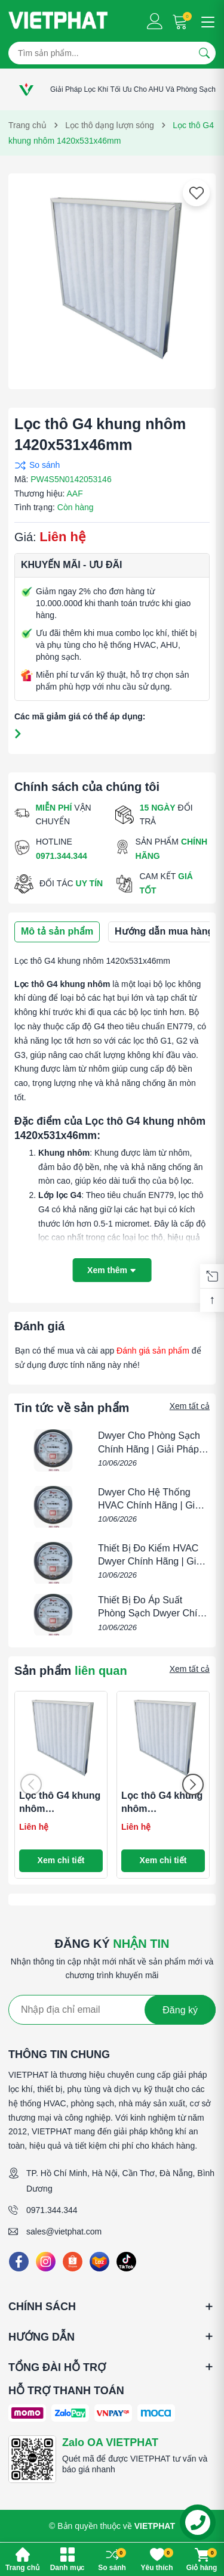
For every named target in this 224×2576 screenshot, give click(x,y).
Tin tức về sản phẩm (71, 1407)
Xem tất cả (190, 1406)
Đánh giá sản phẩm (152, 1350)
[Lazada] (99, 2261)
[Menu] (206, 20)
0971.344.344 (52, 2210)
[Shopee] (72, 2261)
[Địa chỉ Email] (112, 2010)
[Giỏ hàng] (181, 21)
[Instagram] (45, 2261)
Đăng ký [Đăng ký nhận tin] (180, 2010)
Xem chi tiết (61, 1860)
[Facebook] (18, 2261)
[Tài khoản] (155, 21)
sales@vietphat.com (64, 2231)
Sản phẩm (70, 1670)
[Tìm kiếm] (204, 53)
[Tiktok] (126, 2261)
